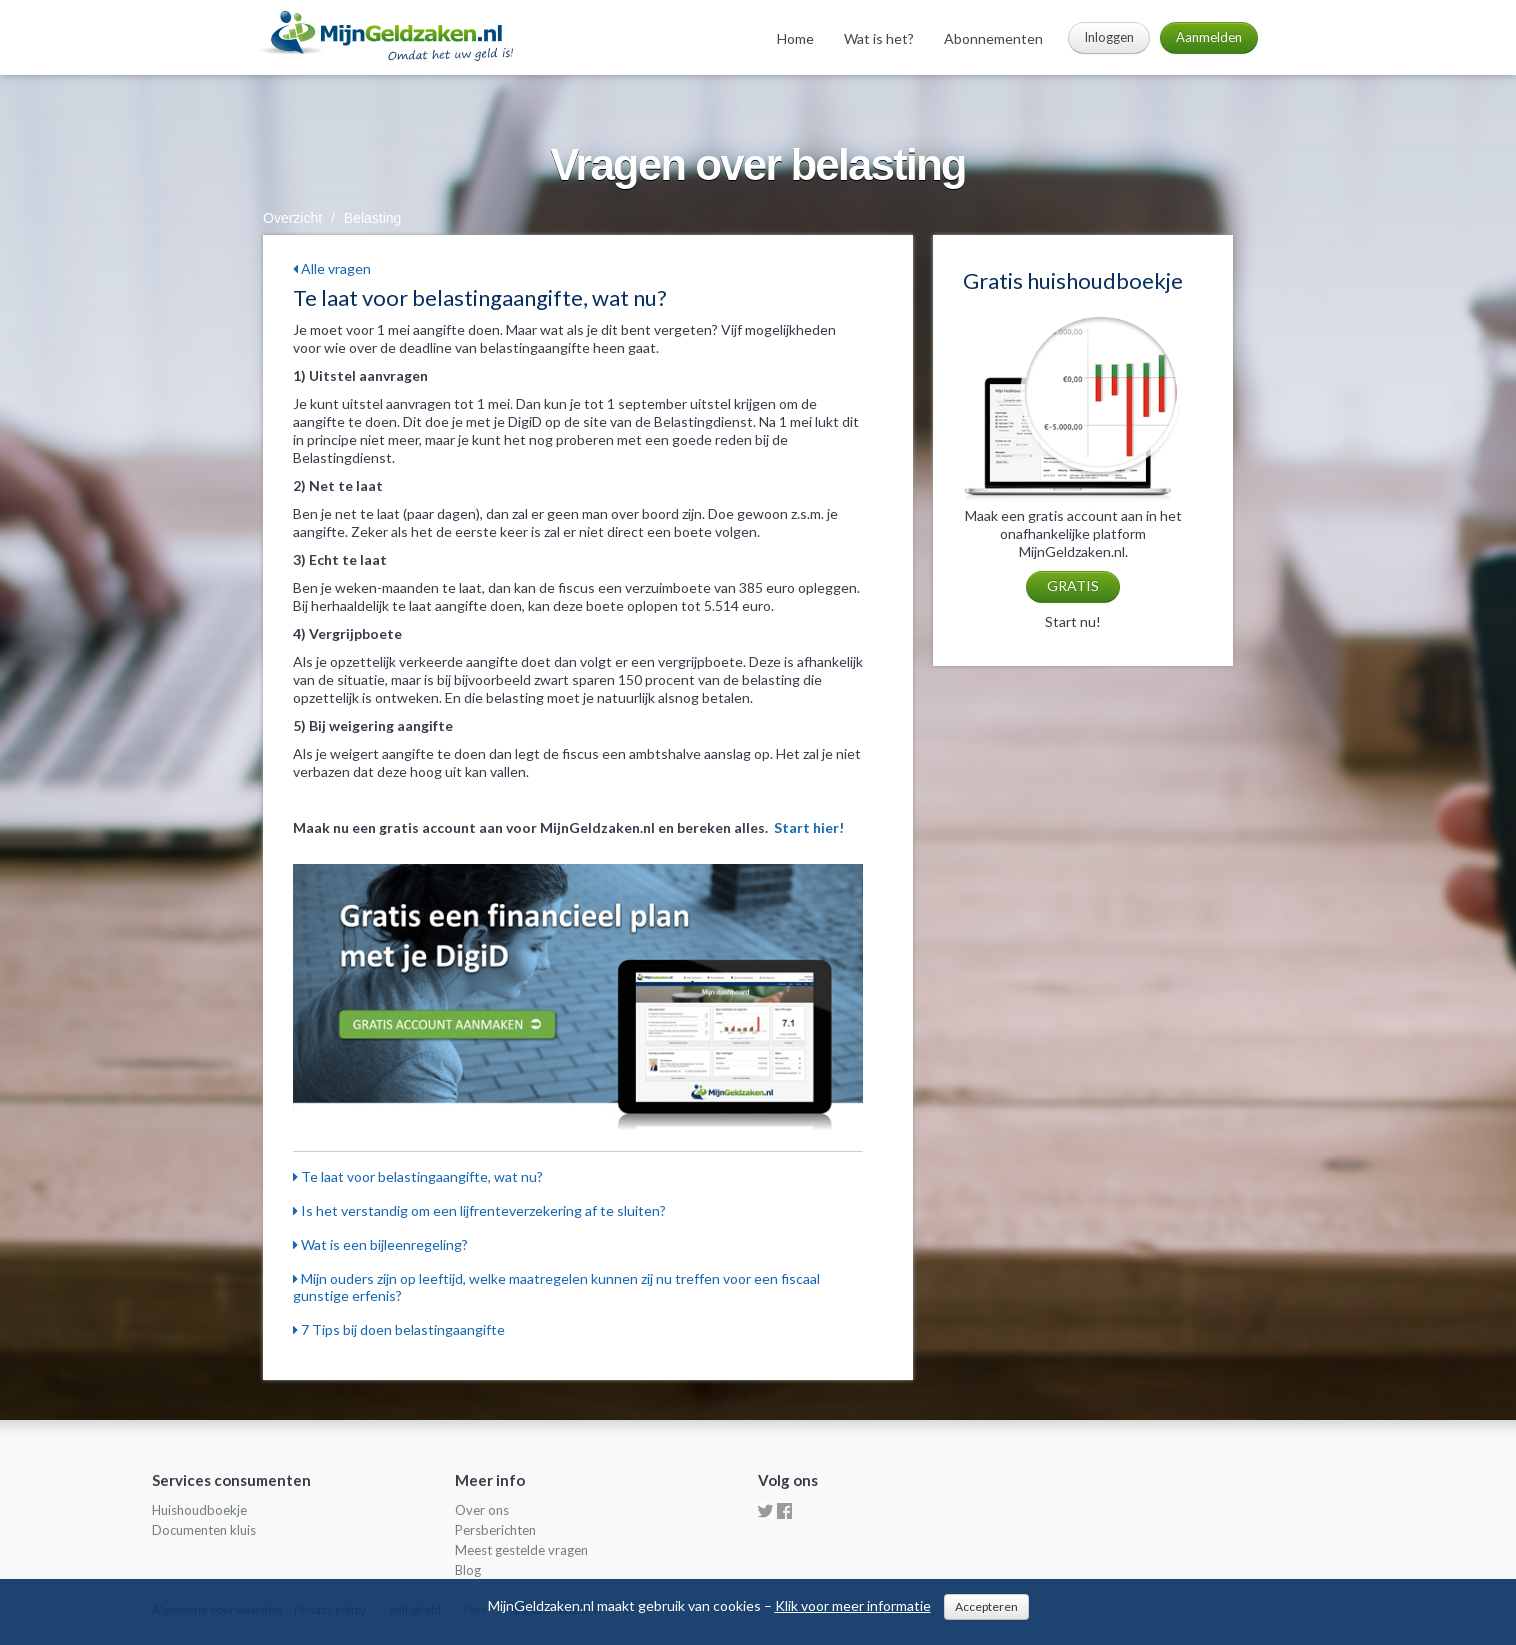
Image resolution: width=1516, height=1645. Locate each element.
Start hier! (809, 827)
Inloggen (1109, 37)
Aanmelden (1209, 37)
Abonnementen (993, 38)
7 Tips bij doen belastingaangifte (399, 1329)
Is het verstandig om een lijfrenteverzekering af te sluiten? (479, 1210)
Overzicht (292, 218)
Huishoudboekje (199, 1510)
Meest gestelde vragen (521, 1550)
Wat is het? (879, 38)
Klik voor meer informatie (853, 1605)
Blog (468, 1570)
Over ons (482, 1510)
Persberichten (495, 1530)
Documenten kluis (204, 1530)
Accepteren (986, 1606)
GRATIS (1073, 585)
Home (795, 38)
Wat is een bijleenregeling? (380, 1244)
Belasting (373, 218)
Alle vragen (332, 268)
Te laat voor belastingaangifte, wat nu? (418, 1176)
